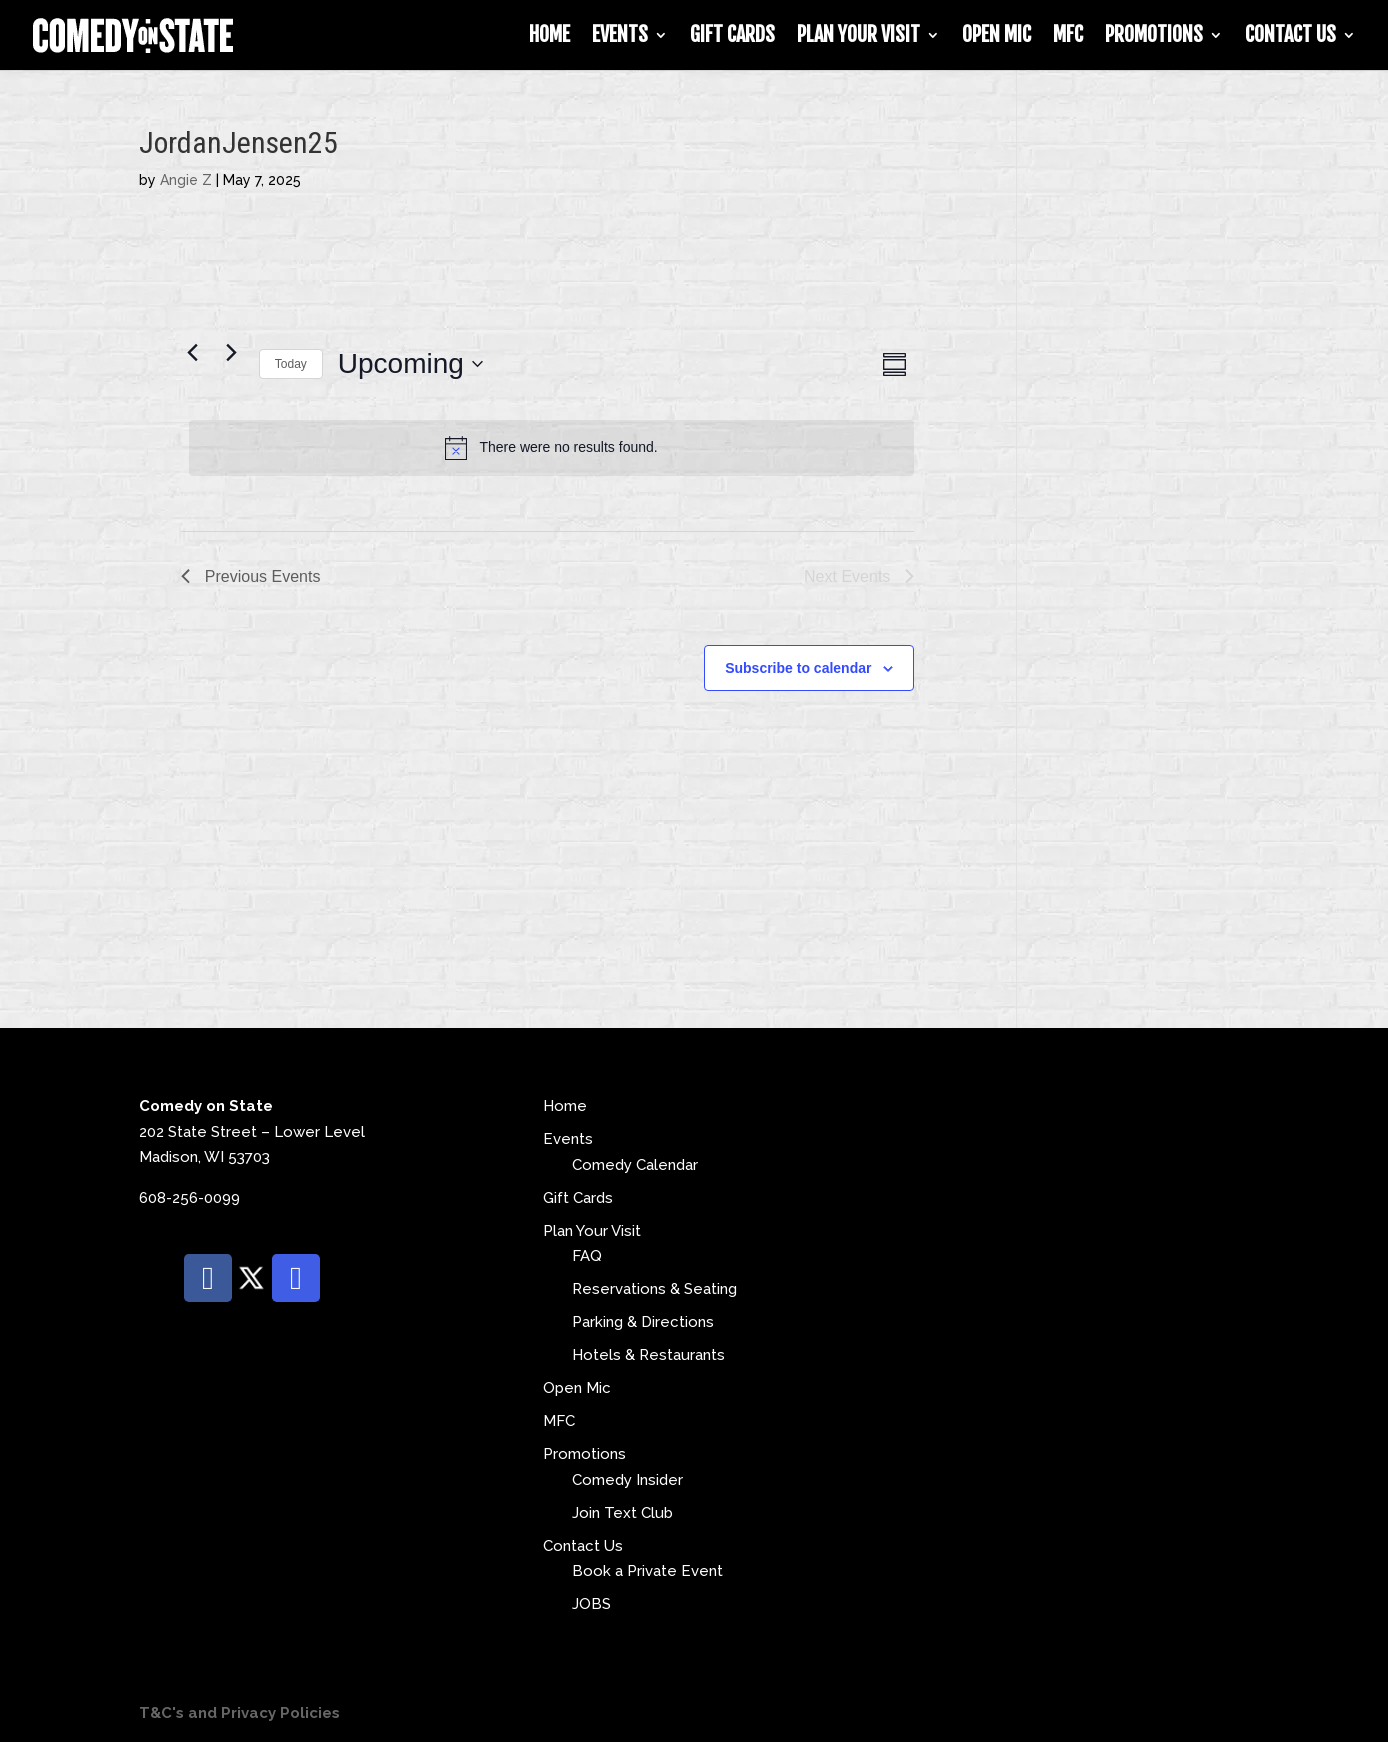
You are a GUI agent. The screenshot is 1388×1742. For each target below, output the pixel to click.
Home (549, 37)
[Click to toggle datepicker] (410, 364)
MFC (1068, 37)
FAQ (587, 1256)
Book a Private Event (647, 1571)
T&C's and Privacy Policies (239, 1713)
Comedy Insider (627, 1480)
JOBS (591, 1604)
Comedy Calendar (635, 1165)
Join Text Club (622, 1513)
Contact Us (1290, 37)
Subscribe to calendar (798, 668)
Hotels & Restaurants (648, 1355)
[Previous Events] (193, 353)
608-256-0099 (189, 1198)
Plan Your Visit (858, 37)
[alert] (552, 448)
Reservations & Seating (654, 1289)
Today (291, 364)
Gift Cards (732, 37)
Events (620, 37)
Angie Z (186, 180)
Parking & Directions (643, 1322)
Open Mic (996, 37)
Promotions (1154, 37)
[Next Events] (232, 353)
